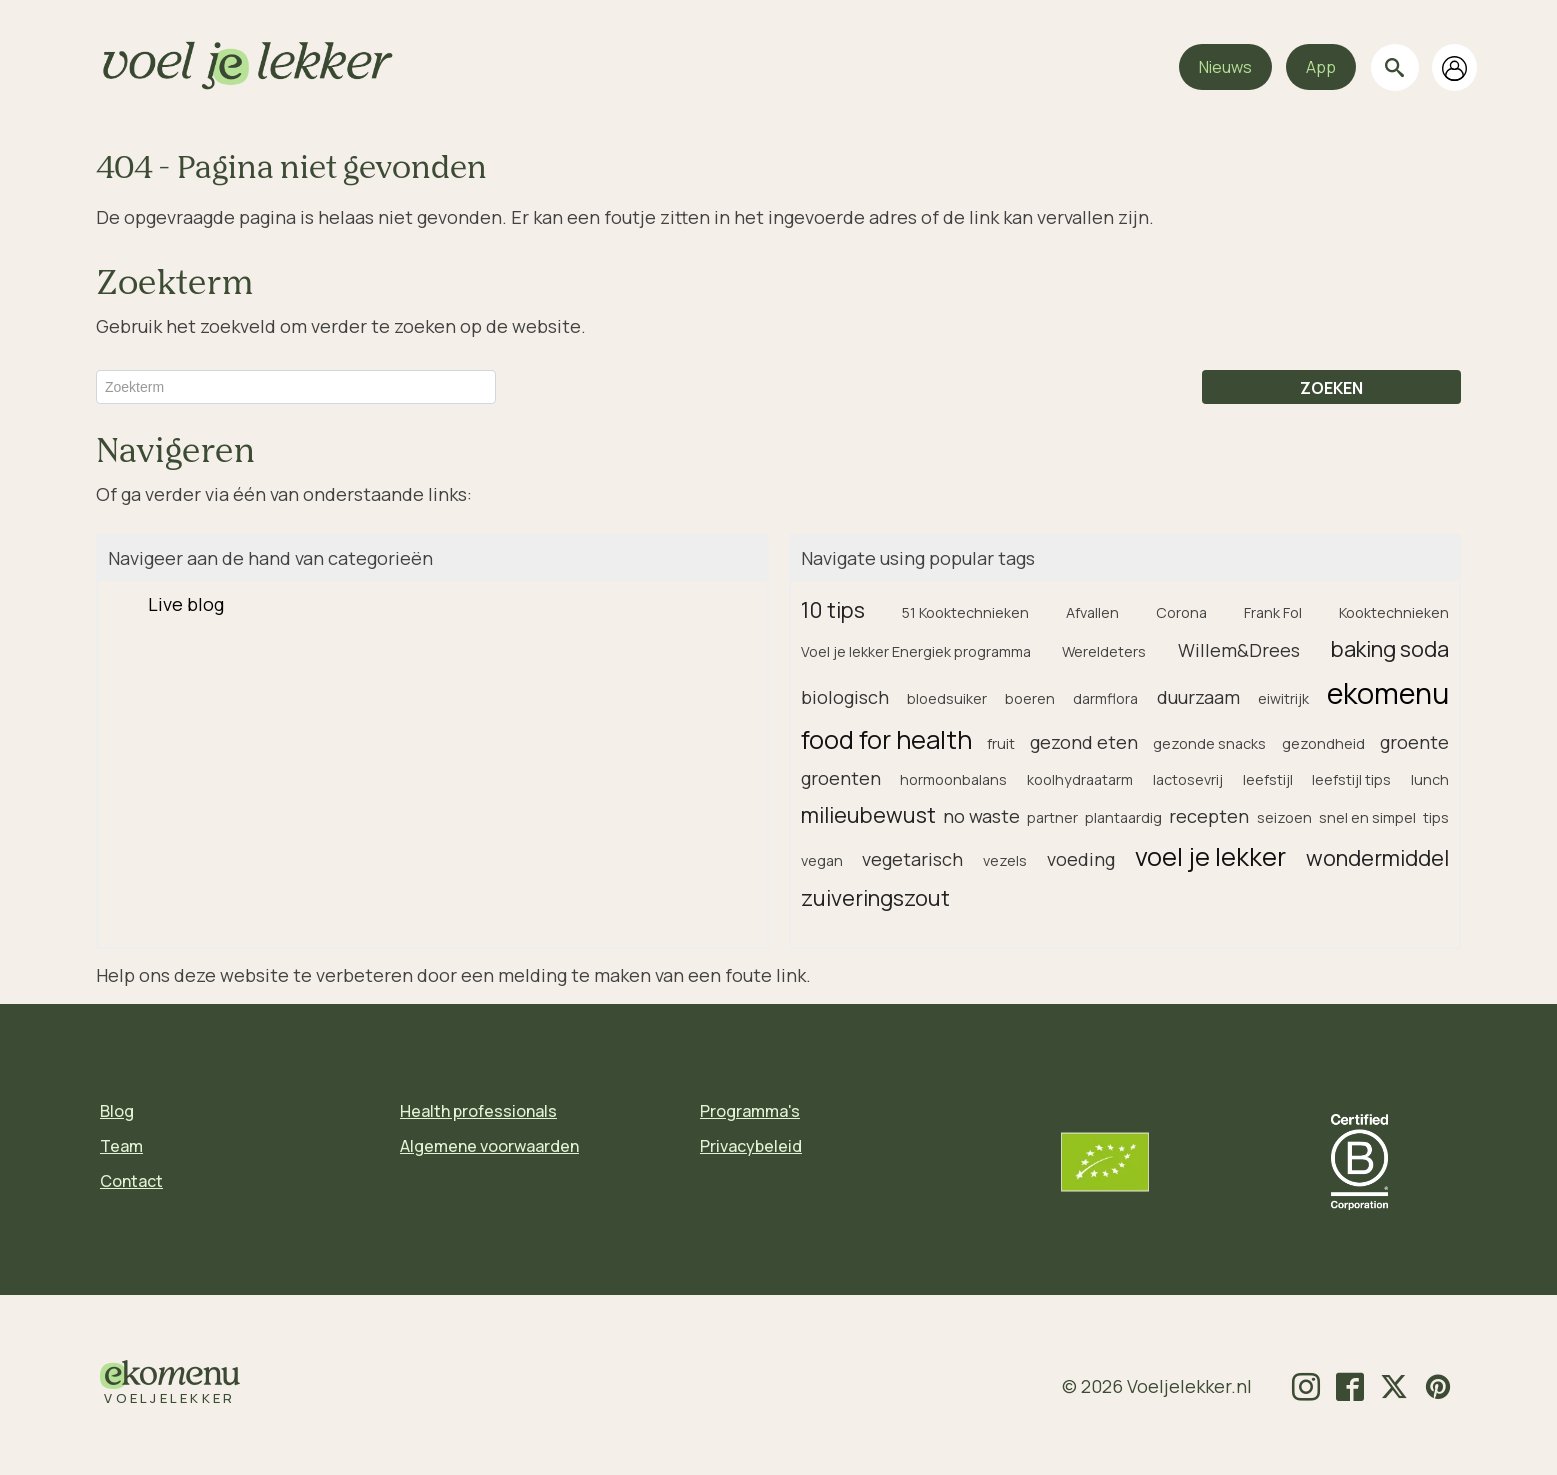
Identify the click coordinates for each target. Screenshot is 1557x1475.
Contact (131, 1181)
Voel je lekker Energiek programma (916, 651)
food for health (886, 739)
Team (121, 1146)
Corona (1181, 612)
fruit (1001, 743)
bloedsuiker (947, 698)
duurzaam (1198, 697)
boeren (1030, 698)
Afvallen (1092, 612)
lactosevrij (1188, 779)
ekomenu (1388, 693)
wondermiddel (1377, 857)
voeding (1081, 859)
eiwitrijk (1283, 698)
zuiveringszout (875, 897)
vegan (822, 860)
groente (1414, 742)
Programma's (750, 1111)
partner (1052, 817)
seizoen (1284, 817)
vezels (1005, 860)
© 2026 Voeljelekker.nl (1157, 1386)
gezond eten (1084, 742)
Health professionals (478, 1111)
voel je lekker (1210, 856)
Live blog (186, 604)
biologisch (845, 697)
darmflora (1105, 698)
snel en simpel (1367, 817)
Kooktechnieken (1394, 612)
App (1321, 67)
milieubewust (868, 814)
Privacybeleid (751, 1146)
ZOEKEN (1331, 388)
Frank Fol (1273, 612)
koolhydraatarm (1080, 779)
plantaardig (1123, 817)
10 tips (833, 609)
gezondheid (1323, 743)
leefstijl (1268, 779)
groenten (841, 778)
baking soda (1390, 648)
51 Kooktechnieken (965, 612)
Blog (117, 1111)
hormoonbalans (953, 779)
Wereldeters (1104, 651)
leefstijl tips (1351, 779)
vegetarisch (912, 859)
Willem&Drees (1239, 650)
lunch (1430, 779)
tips (1436, 817)
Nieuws (1225, 67)
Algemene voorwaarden (489, 1146)
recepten (1209, 816)
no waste (981, 816)
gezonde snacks (1209, 743)
